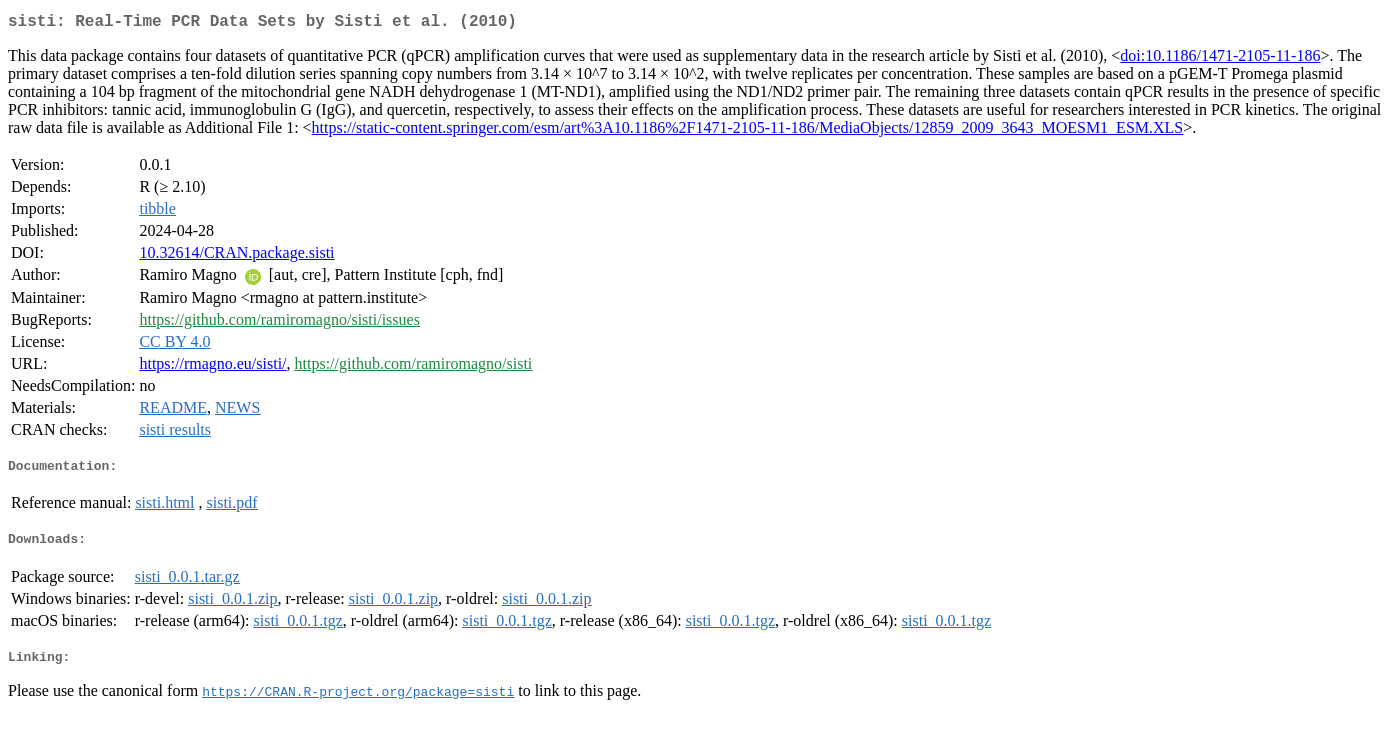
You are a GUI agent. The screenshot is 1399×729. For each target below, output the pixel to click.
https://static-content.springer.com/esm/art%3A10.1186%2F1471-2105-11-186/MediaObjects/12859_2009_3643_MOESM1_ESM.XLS (748, 131)
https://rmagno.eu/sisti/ (212, 367)
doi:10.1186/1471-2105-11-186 (1220, 59)
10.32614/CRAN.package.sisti (236, 256)
